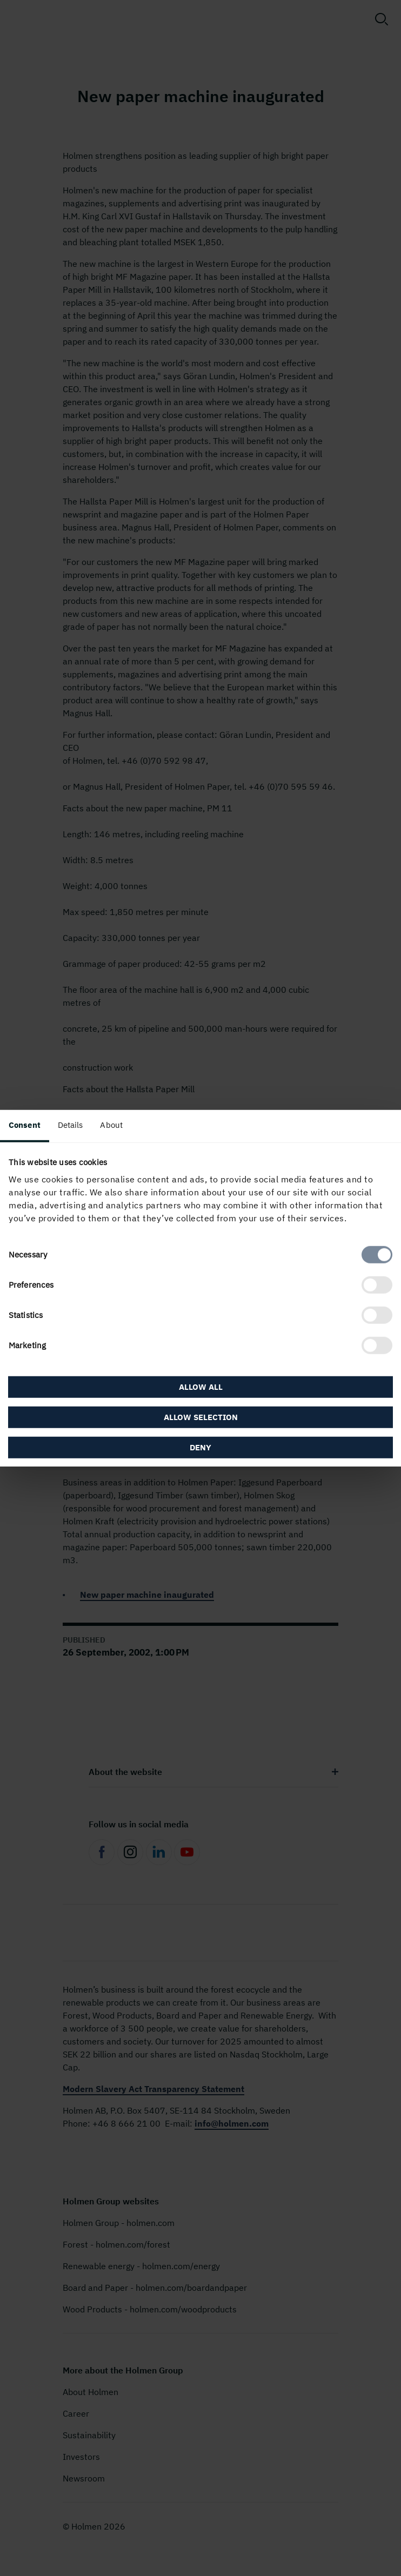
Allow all (201, 1387)
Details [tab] (70, 1124)
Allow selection (201, 1417)
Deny (200, 1447)
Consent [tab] (25, 1124)
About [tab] (111, 1124)
